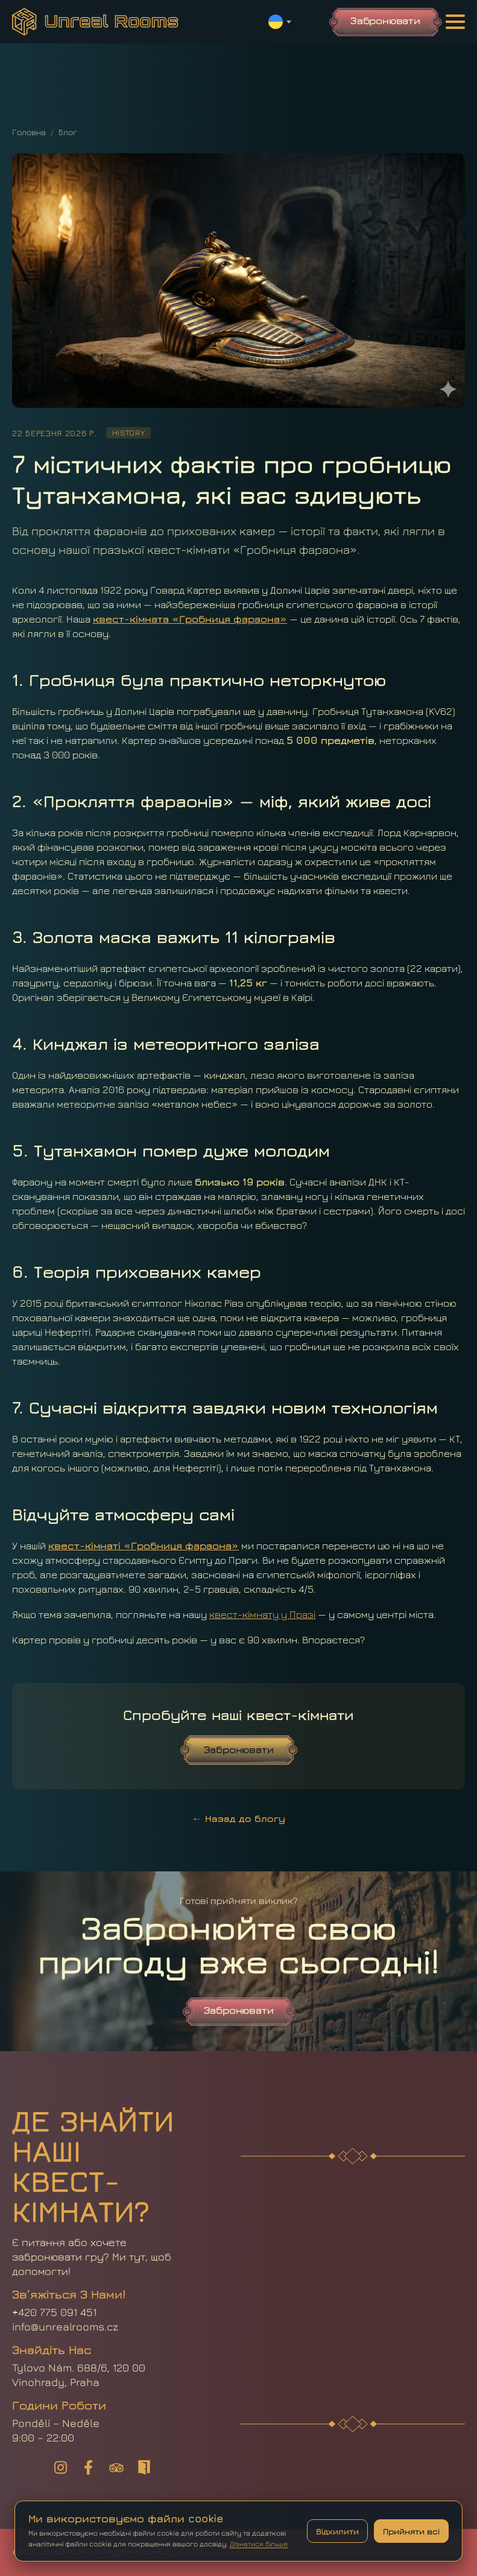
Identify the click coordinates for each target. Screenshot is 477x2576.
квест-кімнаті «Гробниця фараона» (143, 1546)
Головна (29, 132)
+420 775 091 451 (54, 2312)
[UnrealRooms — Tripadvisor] (116, 2467)
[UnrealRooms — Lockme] (144, 2467)
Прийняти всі (411, 2531)
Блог (67, 132)
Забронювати (385, 20)
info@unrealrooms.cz (65, 2326)
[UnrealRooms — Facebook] (88, 2467)
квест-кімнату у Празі (262, 1614)
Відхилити (337, 2531)
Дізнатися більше (259, 2543)
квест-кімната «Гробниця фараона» (190, 619)
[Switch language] (280, 21)
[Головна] (95, 22)
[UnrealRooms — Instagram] (61, 2467)
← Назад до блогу (238, 1818)
